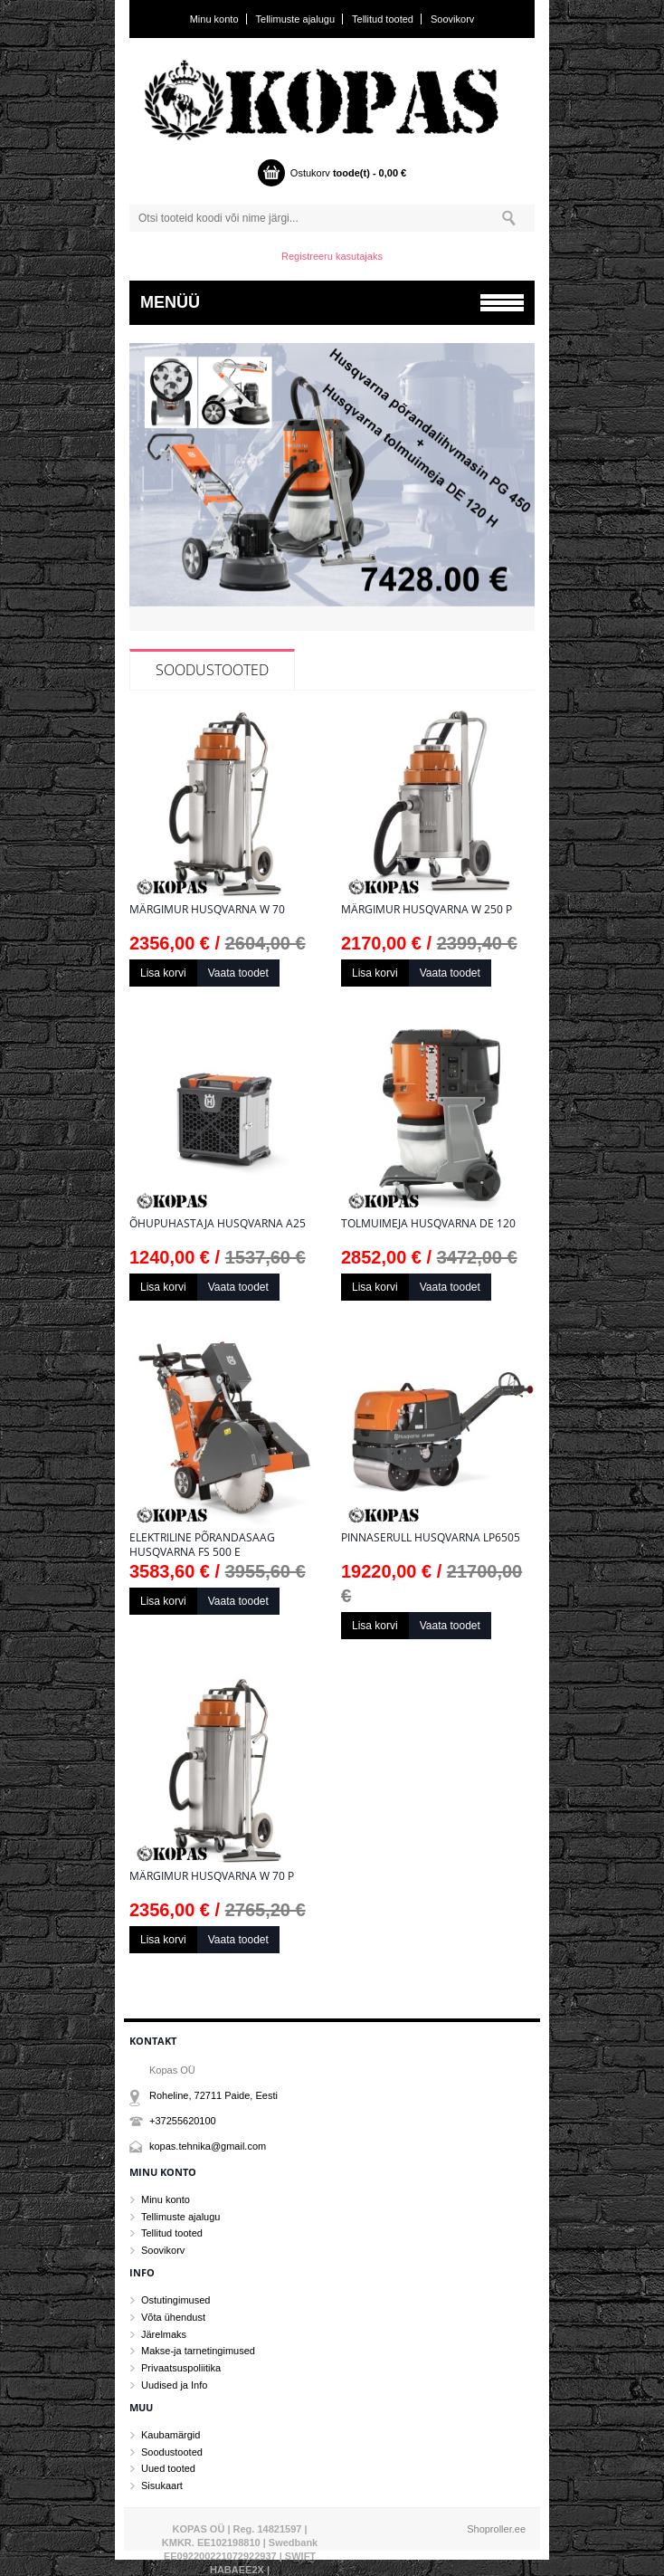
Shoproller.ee (496, 2529)
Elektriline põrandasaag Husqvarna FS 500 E (202, 1545)
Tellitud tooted (382, 19)
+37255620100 (182, 2120)
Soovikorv (452, 19)
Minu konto (214, 19)
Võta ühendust (173, 2317)
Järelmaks (163, 2334)
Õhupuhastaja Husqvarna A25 (217, 1223)
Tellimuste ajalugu (295, 19)
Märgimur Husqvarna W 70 (207, 909)
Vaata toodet (238, 973)
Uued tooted (168, 2468)
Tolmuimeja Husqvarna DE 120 (428, 1223)
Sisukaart (162, 2485)
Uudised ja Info (174, 2385)
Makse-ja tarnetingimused (198, 2350)
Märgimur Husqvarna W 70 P (211, 1876)
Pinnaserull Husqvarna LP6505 (430, 1538)
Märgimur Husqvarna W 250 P (426, 909)
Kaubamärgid (170, 2434)
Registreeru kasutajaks (332, 256)
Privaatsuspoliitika (181, 2367)
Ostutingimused (175, 2300)
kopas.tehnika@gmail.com (207, 2146)
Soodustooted (212, 670)
